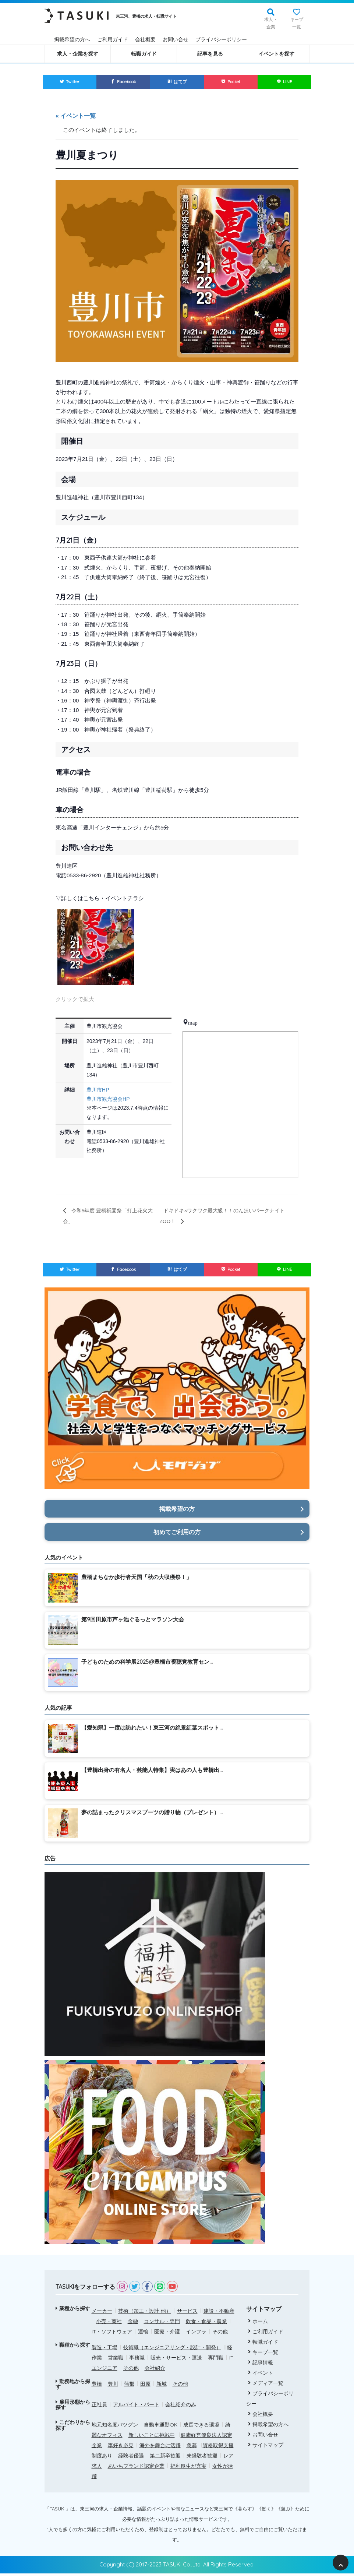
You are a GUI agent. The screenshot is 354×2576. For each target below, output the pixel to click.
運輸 (143, 2333)
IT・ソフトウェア (112, 2333)
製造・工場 (104, 2349)
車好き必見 (121, 2448)
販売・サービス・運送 (176, 2360)
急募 (192, 2448)
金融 (133, 2323)
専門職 (215, 2360)
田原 (145, 2386)
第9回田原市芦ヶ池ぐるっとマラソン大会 (132, 1621)
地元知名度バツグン (115, 2427)
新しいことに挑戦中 (151, 2437)
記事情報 (261, 2364)
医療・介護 (167, 2333)
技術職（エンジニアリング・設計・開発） (172, 2349)
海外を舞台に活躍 (160, 2448)
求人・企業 (270, 23)
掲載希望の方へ (72, 39)
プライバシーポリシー (221, 39)
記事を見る (210, 53)
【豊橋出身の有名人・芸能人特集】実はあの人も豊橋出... (152, 1772)
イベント (261, 2375)
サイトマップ (266, 2447)
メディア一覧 (266, 2385)
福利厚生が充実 (188, 2468)
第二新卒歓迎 (165, 2458)
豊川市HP (97, 1091)
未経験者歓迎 (202, 2458)
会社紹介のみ (180, 2406)
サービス (187, 2313)
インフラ (196, 2333)
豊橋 (97, 2386)
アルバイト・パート (136, 2406)
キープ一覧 (296, 23)
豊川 (113, 2386)
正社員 (99, 2406)
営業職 (115, 2360)
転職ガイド (144, 53)
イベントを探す (276, 53)
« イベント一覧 (76, 117)
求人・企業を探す (77, 53)
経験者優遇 (131, 2458)
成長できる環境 (201, 2427)
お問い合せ (175, 39)
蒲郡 (129, 2386)
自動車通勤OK (160, 2427)
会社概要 (145, 39)
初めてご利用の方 (177, 1534)
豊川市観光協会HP (108, 1100)
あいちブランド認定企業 (136, 2468)
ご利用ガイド (112, 39)
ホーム (258, 2323)
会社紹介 (155, 2370)
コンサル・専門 (162, 2323)
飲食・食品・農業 (206, 2323)
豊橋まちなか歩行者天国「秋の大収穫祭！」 (136, 1579)
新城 (161, 2386)
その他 (220, 2333)
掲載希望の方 (177, 1511)
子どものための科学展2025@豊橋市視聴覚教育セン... (147, 1664)
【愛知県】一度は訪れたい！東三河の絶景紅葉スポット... (152, 1729)
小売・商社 (109, 2323)
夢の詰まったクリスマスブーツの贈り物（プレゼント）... (152, 1814)
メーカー (102, 2313)
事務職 (137, 2360)
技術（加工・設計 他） (144, 2313)
